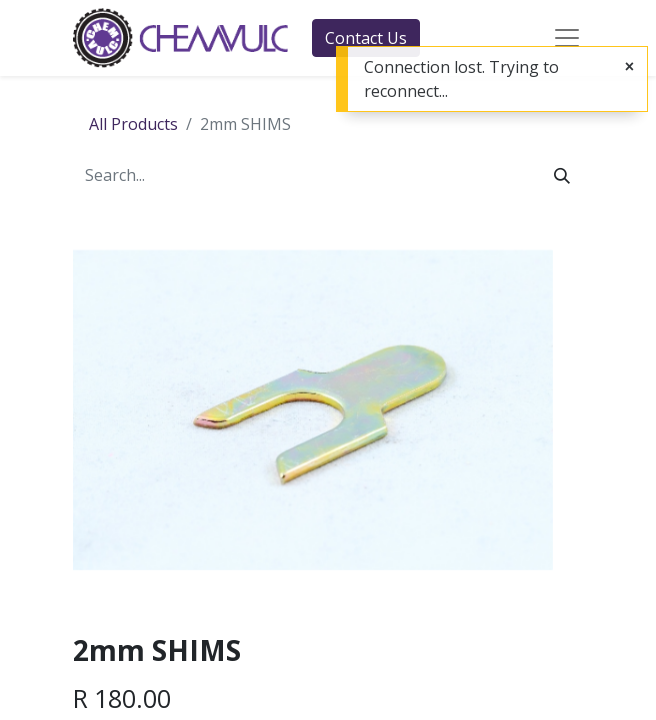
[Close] (629, 66)
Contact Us (366, 38)
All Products (133, 124)
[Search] (562, 175)
